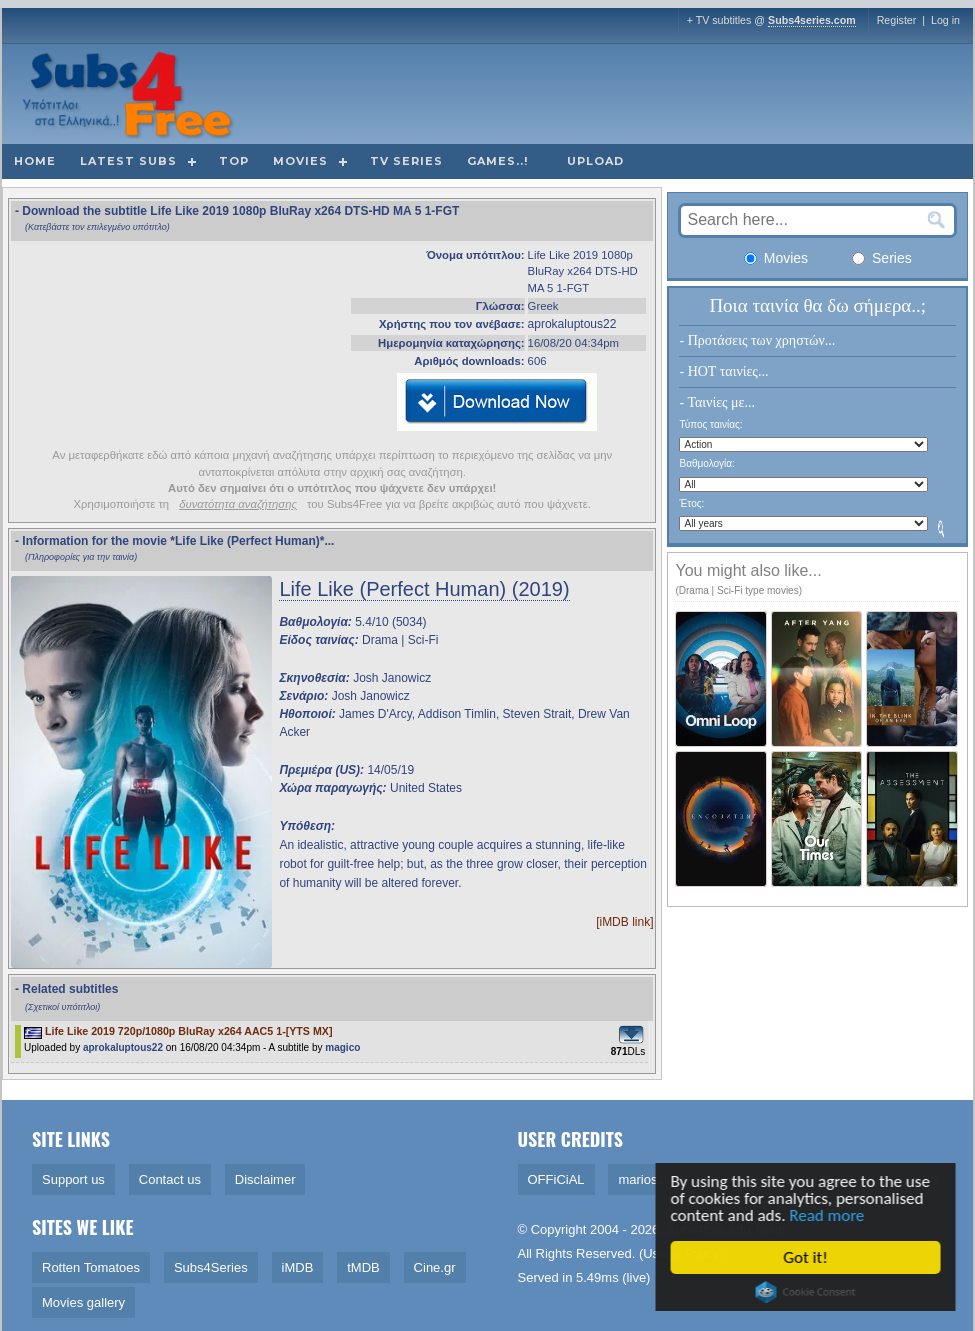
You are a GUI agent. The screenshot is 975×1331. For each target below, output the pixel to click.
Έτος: (691, 503)
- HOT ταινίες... (723, 371)
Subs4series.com (812, 20)
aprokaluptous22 (572, 324)
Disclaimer (265, 1179)
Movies (300, 161)
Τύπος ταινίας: (710, 424)
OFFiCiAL (556, 1179)
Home (35, 161)
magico (342, 1047)
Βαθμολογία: (706, 463)
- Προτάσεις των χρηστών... (757, 340)
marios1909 (652, 1179)
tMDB (363, 1267)
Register (897, 20)
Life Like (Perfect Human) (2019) (424, 589)
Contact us (170, 1179)
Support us (73, 1179)
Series (882, 258)
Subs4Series (211, 1267)
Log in (945, 20)
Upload (595, 161)
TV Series (406, 161)
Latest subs (128, 161)
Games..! (497, 161)
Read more (832, 1215)
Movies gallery (83, 1302)
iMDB (298, 1267)
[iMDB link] (624, 922)
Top (234, 161)
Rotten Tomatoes (91, 1267)
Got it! (811, 1257)
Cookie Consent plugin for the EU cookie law (811, 1292)
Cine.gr (435, 1267)
